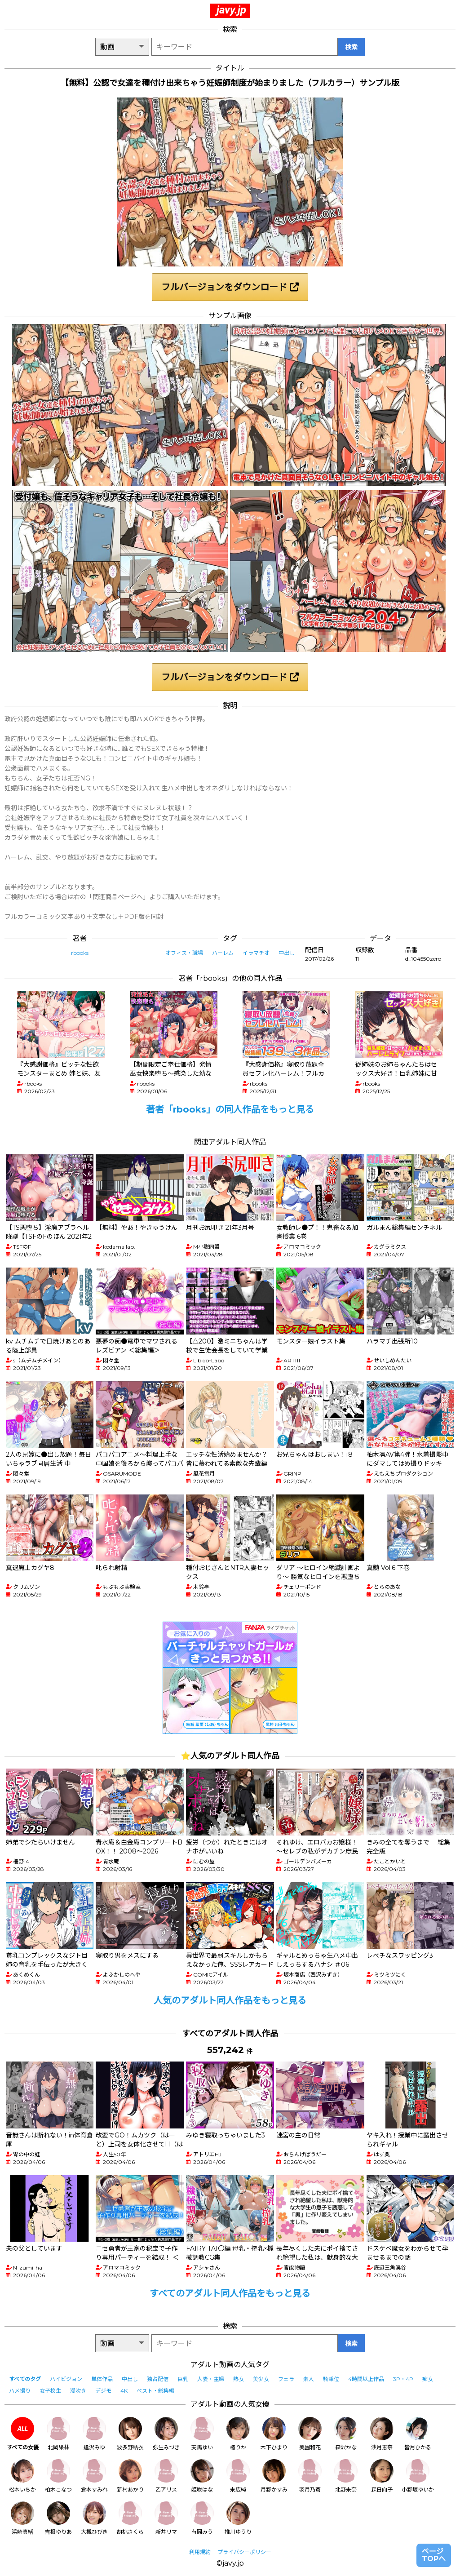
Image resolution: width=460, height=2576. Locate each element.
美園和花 (310, 2434)
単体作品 (102, 2379)
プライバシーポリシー (244, 2552)
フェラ (286, 2379)
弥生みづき (166, 2434)
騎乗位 (331, 2379)
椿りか (238, 2434)
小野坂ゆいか (418, 2476)
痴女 (427, 2379)
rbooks (79, 952)
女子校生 (50, 2390)
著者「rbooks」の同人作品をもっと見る (230, 1109)
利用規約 (200, 2552)
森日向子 (382, 2476)
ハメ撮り (20, 2390)
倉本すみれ (94, 2476)
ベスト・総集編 (155, 2390)
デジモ (103, 2390)
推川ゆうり (238, 2518)
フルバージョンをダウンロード (230, 287)
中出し (287, 952)
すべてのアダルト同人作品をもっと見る (230, 2293)
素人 (308, 2379)
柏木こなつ (58, 2476)
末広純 (238, 2476)
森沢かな (346, 2434)
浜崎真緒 (22, 2518)
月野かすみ (274, 2476)
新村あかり (130, 2476)
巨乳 (182, 2379)
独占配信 (157, 2379)
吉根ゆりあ (58, 2518)
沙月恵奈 (382, 2434)
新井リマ (166, 2518)
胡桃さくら (130, 2518)
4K (124, 2390)
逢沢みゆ (94, 2434)
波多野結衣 (130, 2434)
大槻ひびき (94, 2518)
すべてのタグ (25, 2379)
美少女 (261, 2379)
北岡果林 (58, 2434)
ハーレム (223, 952)
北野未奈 (346, 2476)
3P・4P (403, 2379)
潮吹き (78, 2390)
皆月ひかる (417, 2434)
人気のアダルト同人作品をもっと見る (230, 2000)
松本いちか (22, 2476)
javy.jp (231, 10)
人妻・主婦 (210, 2379)
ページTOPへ (434, 2555)
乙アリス (166, 2476)
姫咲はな (202, 2476)
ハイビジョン (66, 2379)
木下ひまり (274, 2434)
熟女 (238, 2379)
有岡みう (202, 2518)
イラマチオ (256, 952)
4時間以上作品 (366, 2379)
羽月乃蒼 (310, 2476)
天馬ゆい (202, 2434)
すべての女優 (23, 2434)
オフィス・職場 (184, 952)
